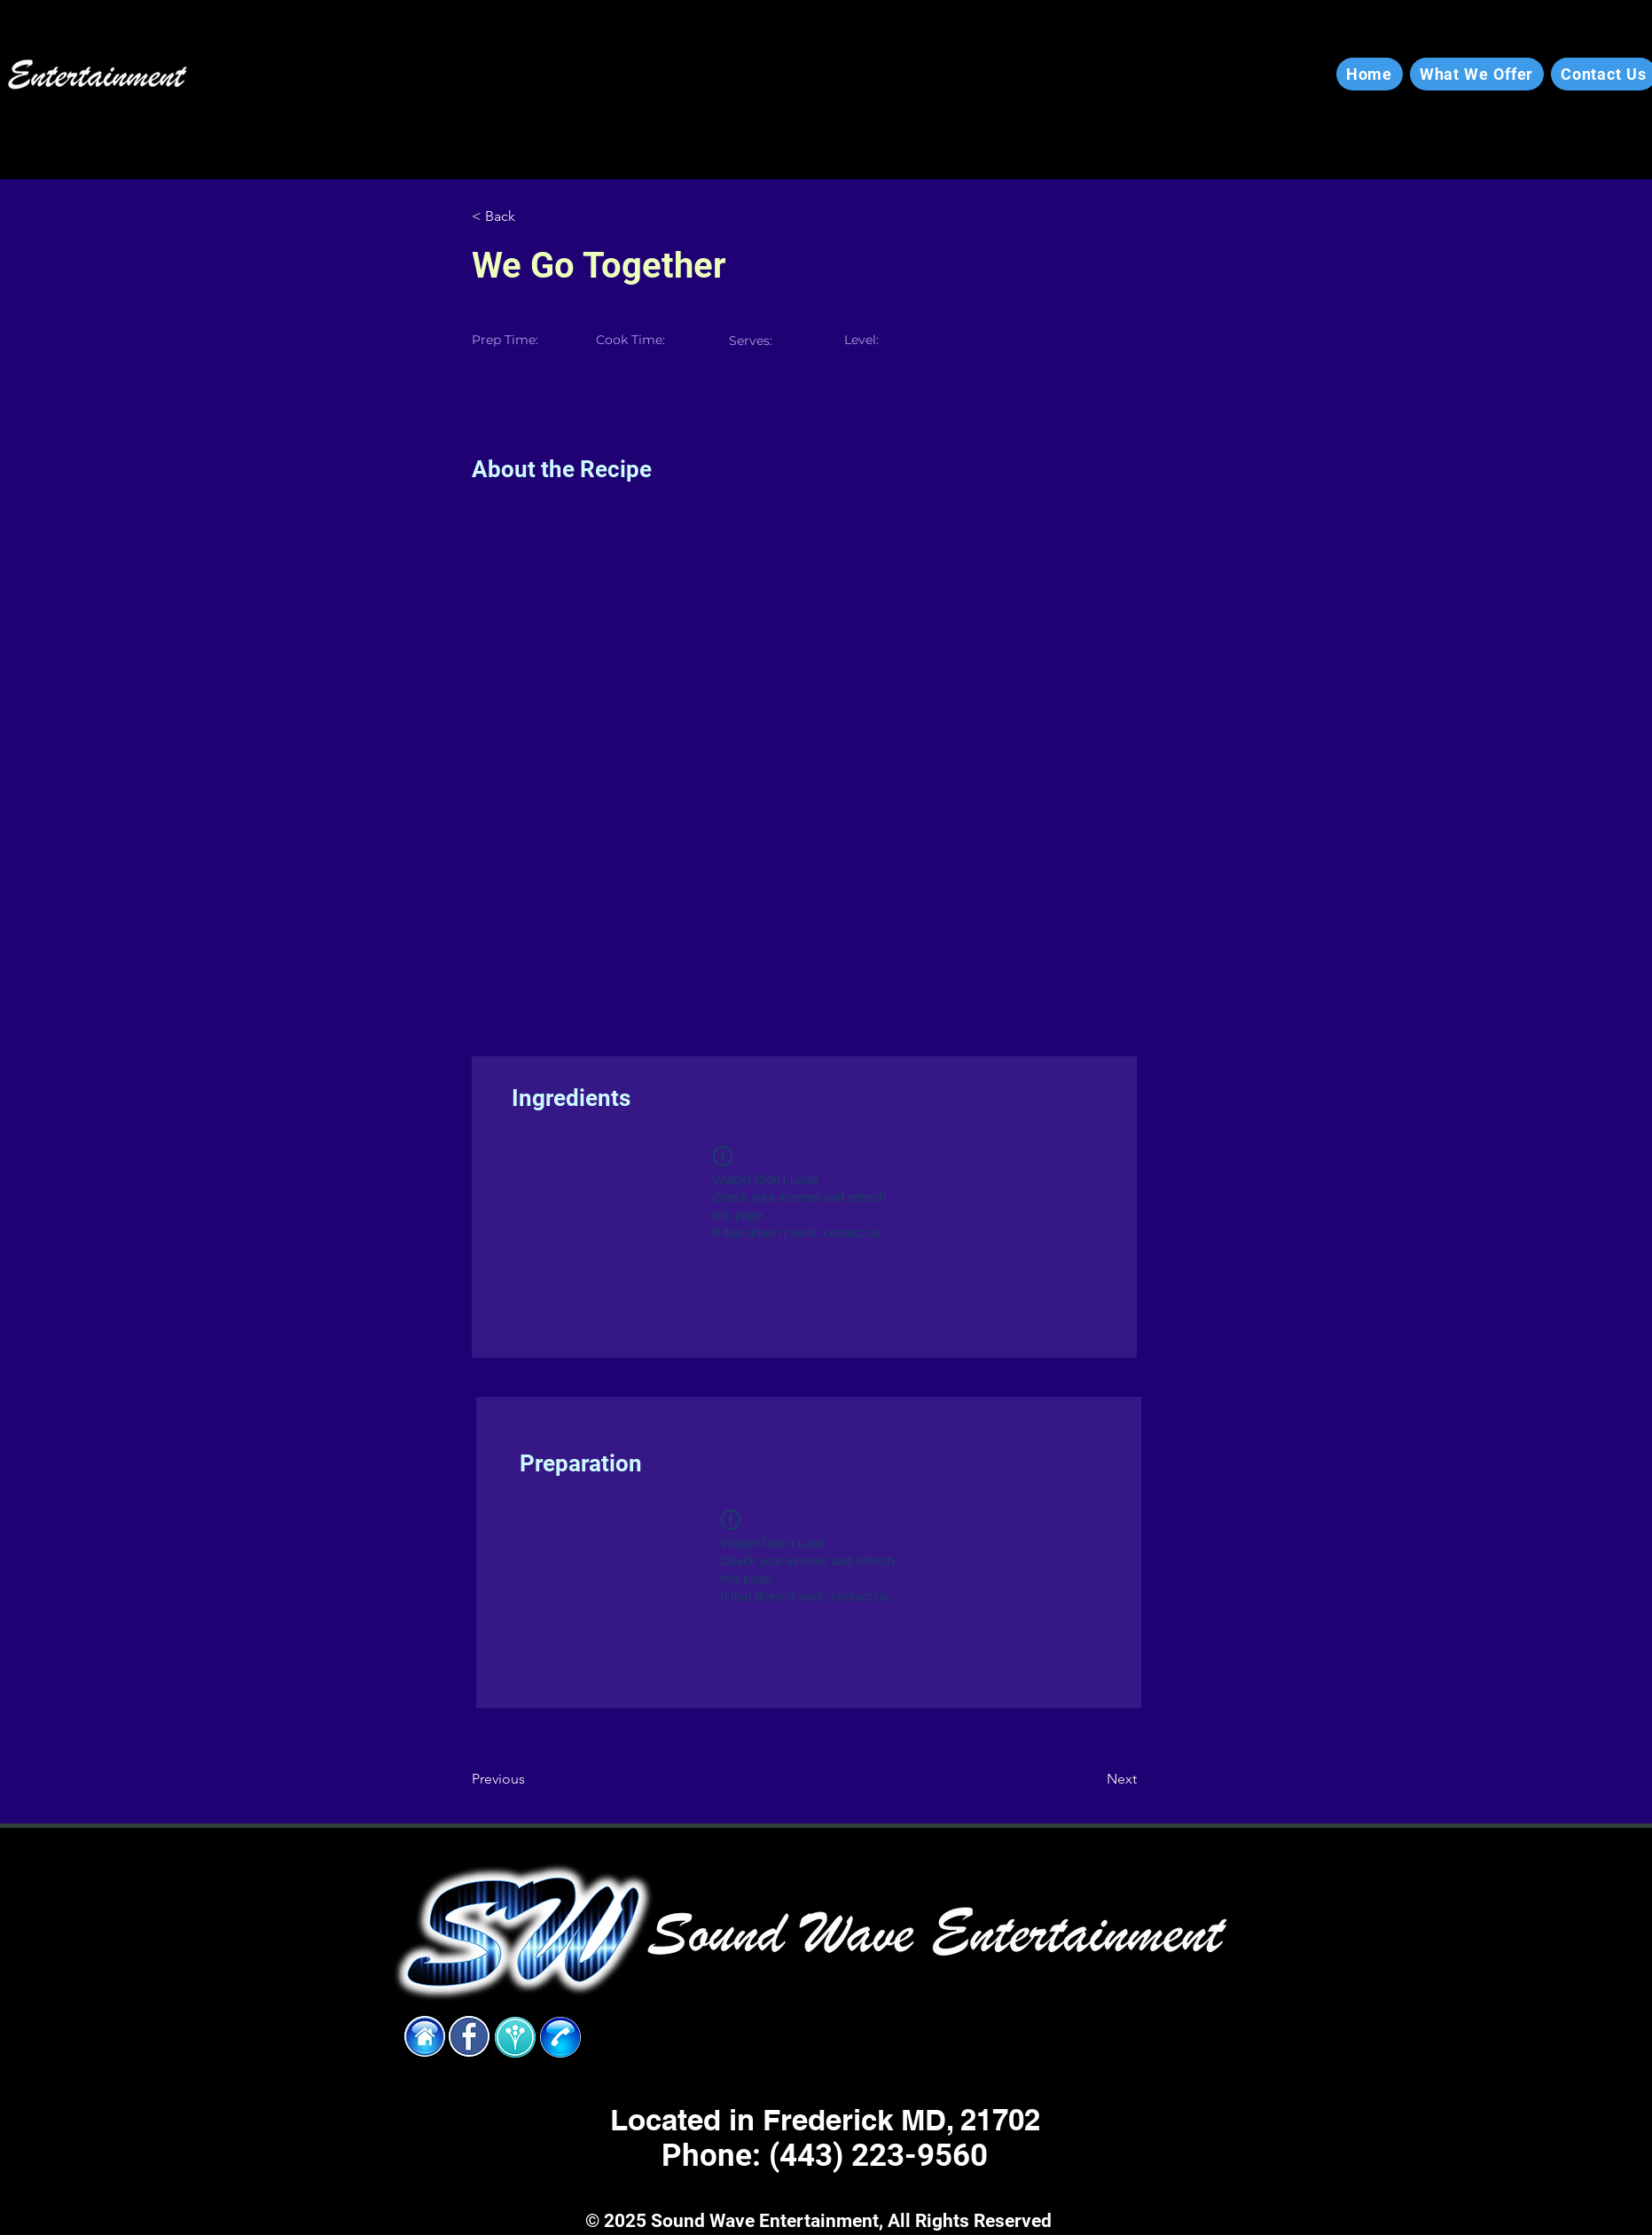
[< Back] (529, 216)
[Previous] (529, 1779)
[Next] (1092, 1779)
